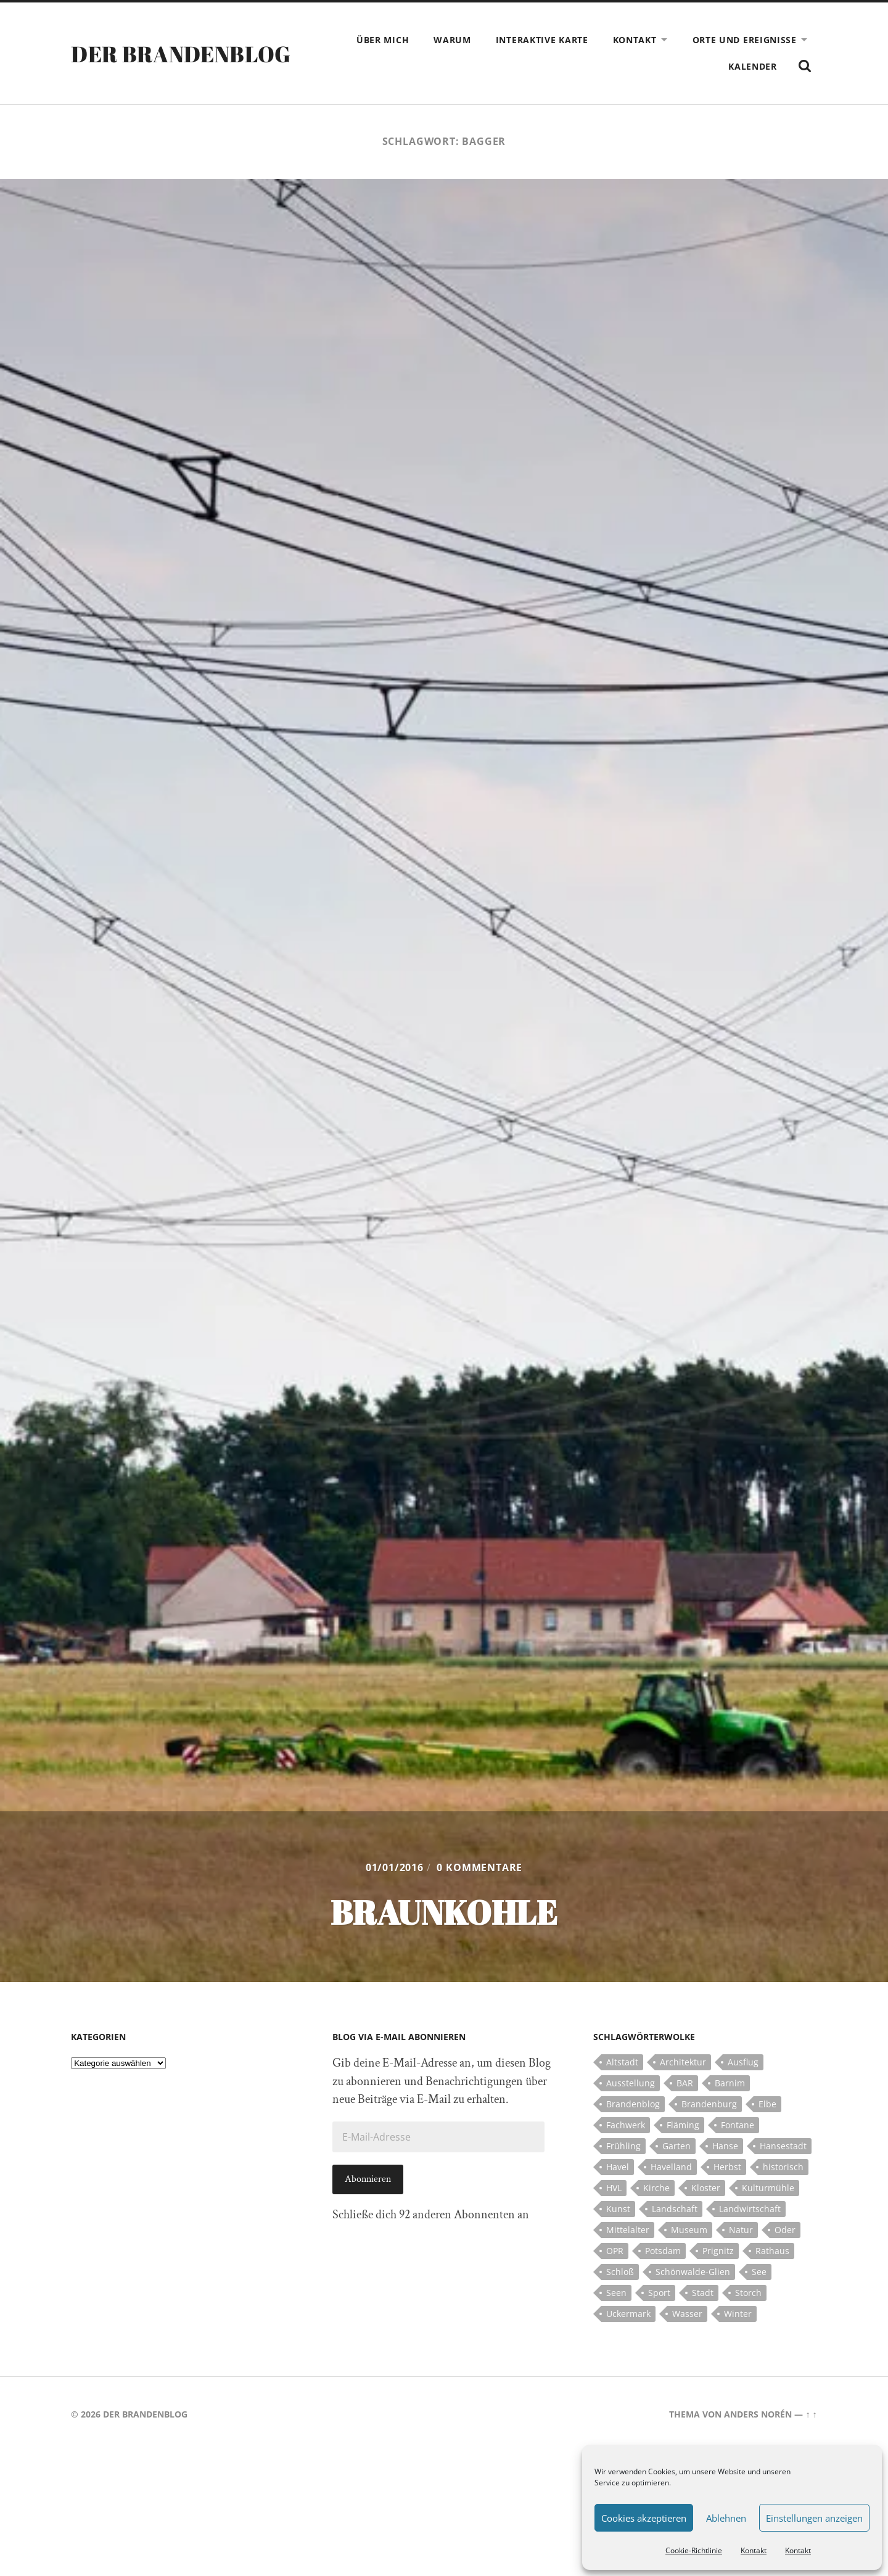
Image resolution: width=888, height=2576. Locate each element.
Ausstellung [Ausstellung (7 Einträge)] (630, 2083)
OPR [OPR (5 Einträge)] (614, 2251)
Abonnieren (368, 2179)
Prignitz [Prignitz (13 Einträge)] (718, 2251)
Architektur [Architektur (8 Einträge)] (683, 2062)
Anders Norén (758, 2414)
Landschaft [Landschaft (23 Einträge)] (674, 2209)
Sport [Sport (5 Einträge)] (659, 2292)
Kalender (752, 66)
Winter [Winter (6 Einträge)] (738, 2313)
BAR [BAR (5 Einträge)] (684, 2083)
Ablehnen (726, 2518)
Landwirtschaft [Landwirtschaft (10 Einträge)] (750, 2209)
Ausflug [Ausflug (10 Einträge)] (743, 2062)
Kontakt (754, 2550)
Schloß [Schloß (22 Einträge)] (620, 2272)
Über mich (382, 40)
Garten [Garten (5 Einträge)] (676, 2146)
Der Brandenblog (180, 53)
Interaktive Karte (542, 40)
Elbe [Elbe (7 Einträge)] (767, 2104)
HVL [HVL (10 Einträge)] (614, 2188)
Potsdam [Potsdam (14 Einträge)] (663, 2251)
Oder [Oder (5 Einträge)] (785, 2230)
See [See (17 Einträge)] (759, 2272)
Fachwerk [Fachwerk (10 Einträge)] (625, 2125)
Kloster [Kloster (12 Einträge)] (705, 2188)
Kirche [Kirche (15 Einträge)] (656, 2188)
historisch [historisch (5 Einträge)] (783, 2167)
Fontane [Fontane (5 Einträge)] (737, 2125)
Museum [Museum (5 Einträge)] (689, 2230)
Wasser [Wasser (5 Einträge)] (687, 2313)
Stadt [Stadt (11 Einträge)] (702, 2292)
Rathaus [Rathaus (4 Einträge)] (772, 2251)
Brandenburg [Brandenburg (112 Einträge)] (709, 2104)
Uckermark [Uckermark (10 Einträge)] (628, 2313)
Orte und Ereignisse (745, 40)
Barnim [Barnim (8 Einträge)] (730, 2083)
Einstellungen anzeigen (814, 2518)
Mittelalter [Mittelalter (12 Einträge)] (627, 2230)
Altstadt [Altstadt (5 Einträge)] (622, 2062)
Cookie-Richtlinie (693, 2550)
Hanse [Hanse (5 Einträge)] (725, 2146)
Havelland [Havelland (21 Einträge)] (671, 2167)
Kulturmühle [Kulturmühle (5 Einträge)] (768, 2188)
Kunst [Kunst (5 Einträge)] (618, 2209)
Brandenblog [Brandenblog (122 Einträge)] (633, 2104)
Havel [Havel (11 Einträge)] (617, 2167)
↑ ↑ (810, 2414)
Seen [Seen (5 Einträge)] (616, 2292)
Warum (452, 40)
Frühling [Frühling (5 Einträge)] (623, 2146)
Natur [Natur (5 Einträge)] (741, 2230)
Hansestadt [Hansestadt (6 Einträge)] (783, 2146)
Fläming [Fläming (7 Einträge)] (683, 2125)
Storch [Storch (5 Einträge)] (748, 2292)
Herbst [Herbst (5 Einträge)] (727, 2167)
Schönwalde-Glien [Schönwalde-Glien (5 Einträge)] (693, 2272)
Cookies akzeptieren (643, 2518)
